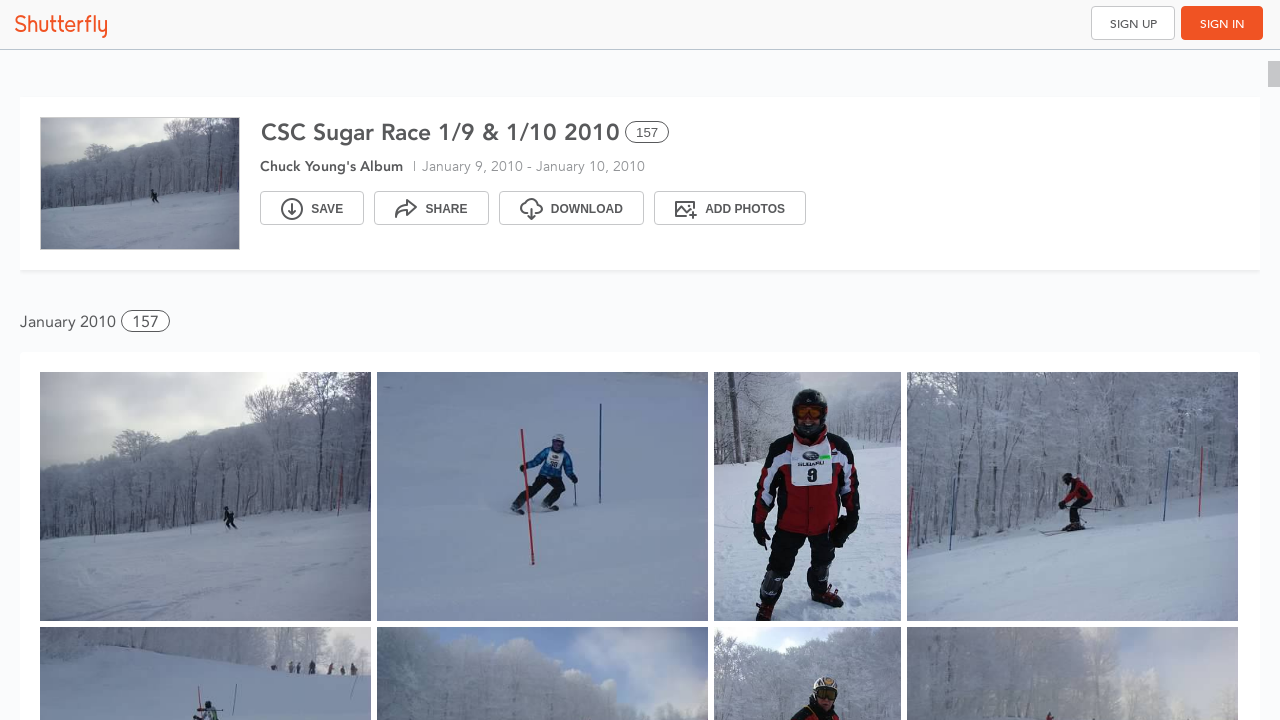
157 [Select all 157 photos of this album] (647, 132)
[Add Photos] (730, 208)
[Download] (571, 208)
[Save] (312, 208)
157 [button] (145, 321)
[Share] (431, 208)
